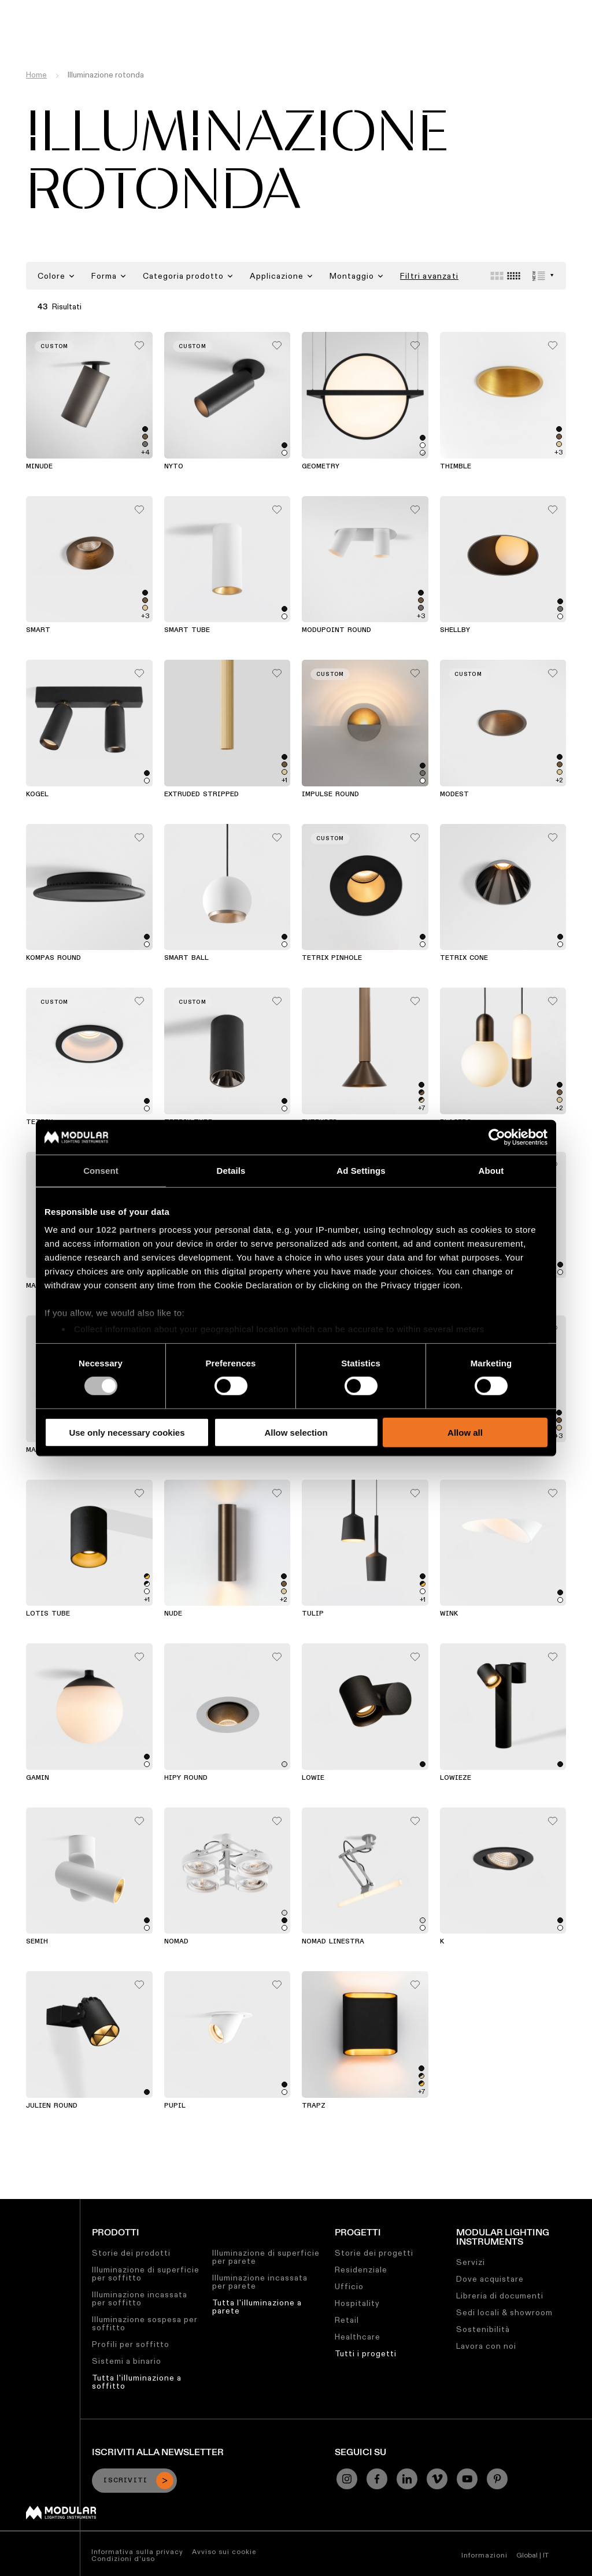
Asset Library (218, 9)
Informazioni (484, 2555)
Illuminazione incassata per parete (260, 2281)
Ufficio (349, 2286)
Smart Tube (187, 630)
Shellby (455, 630)
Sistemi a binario (126, 2361)
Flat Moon (184, 1286)
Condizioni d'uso (123, 2558)
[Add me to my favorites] (139, 342)
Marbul (40, 1286)
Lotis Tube (48, 1613)
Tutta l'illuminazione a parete (257, 2306)
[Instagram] (347, 2478)
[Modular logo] (61, 2516)
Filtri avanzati (429, 276)
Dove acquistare (490, 2279)
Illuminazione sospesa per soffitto (145, 2323)
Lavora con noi (486, 2346)
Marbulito (47, 1450)
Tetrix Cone (464, 958)
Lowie (313, 1778)
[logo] (33, 30)
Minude (39, 466)
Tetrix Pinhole (332, 958)
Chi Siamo (417, 9)
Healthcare (357, 2336)
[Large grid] (497, 276)
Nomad (176, 1941)
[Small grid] (513, 276)
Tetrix (39, 1122)
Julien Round (51, 2105)
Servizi (470, 2262)
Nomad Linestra (333, 1941)
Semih (37, 1941)
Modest (454, 794)
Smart (38, 630)
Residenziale (361, 2269)
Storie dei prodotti (131, 2253)
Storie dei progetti (374, 2253)
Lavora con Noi (353, 9)
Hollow (316, 1286)
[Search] (528, 30)
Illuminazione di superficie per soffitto (145, 2273)
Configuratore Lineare (133, 9)
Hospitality (357, 2303)
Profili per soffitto (130, 2344)
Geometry (320, 466)
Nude (173, 1613)
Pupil (175, 2105)
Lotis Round (464, 1450)
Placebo (456, 1122)
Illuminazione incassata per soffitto (139, 2298)
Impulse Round (330, 794)
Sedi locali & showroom (504, 2312)
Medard (454, 1286)
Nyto (173, 466)
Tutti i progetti (366, 2353)
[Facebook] (377, 2478)
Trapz (313, 2105)
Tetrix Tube (188, 1122)
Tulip (313, 1613)
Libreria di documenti (499, 2295)
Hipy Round (186, 1778)
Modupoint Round (336, 630)
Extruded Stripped (201, 794)
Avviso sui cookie (224, 2551)
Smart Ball (186, 958)
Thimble (455, 466)
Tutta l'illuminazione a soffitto (137, 2381)
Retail (347, 2320)
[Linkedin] (407, 2478)
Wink (449, 1613)
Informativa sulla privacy (137, 2551)
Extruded (320, 1122)
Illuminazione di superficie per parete (266, 2257)
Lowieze (455, 1778)
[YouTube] (467, 2478)
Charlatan (185, 1450)
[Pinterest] (497, 2478)
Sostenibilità (285, 9)
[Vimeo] (437, 2478)
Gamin (37, 1778)
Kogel (37, 794)
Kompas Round (53, 958)
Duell (312, 1450)
